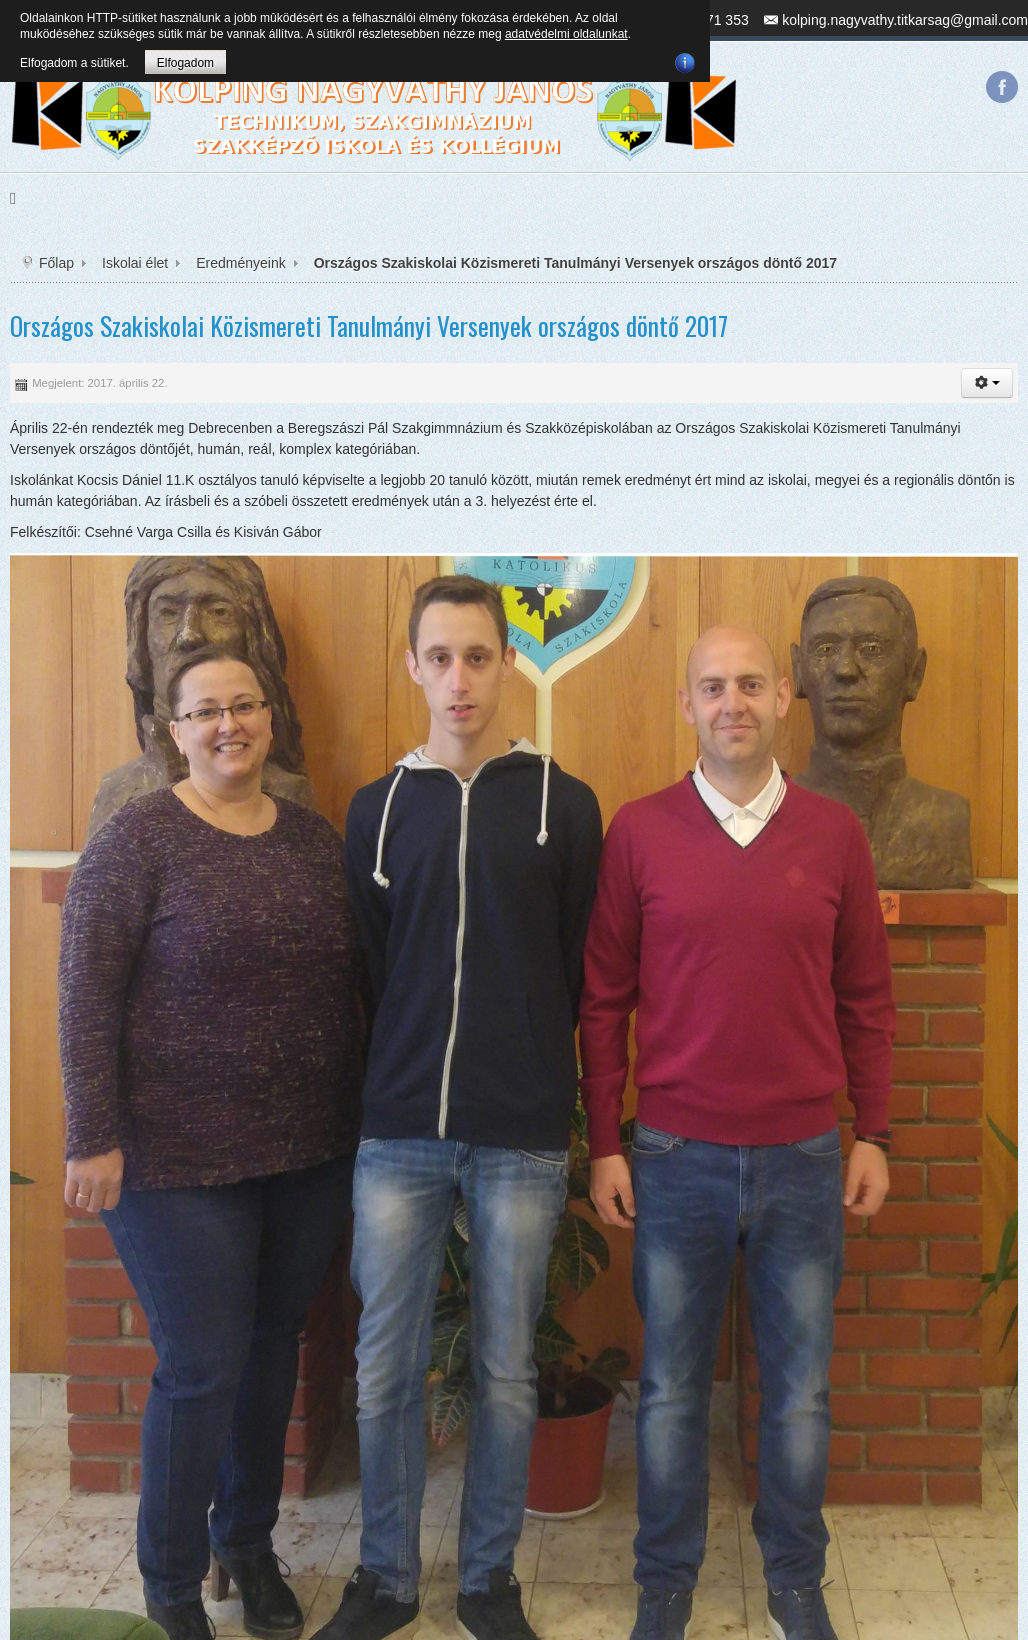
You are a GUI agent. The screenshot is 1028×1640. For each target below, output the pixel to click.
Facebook (1002, 87)
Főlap (56, 263)
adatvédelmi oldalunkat (566, 34)
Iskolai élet (135, 263)
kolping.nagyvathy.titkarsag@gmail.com (905, 20)
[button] (987, 383)
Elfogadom (185, 63)
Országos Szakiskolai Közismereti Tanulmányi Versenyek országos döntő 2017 (369, 325)
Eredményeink (241, 263)
